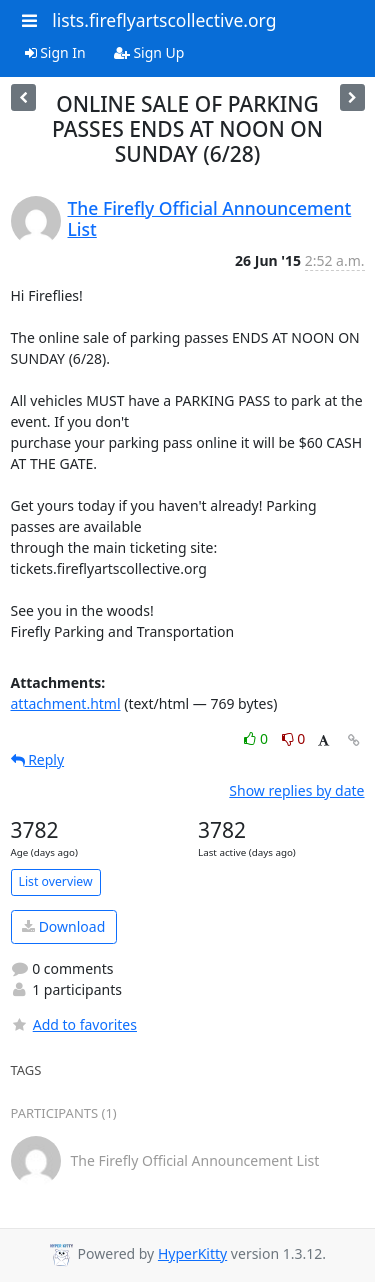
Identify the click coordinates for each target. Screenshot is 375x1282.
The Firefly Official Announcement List (210, 218)
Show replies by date (296, 790)
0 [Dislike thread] (294, 738)
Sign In (55, 52)
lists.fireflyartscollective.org (164, 20)
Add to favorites (74, 1024)
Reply (38, 759)
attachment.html (66, 703)
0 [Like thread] (257, 738)
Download (63, 926)
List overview (56, 881)
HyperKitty (192, 1253)
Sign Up (149, 52)
